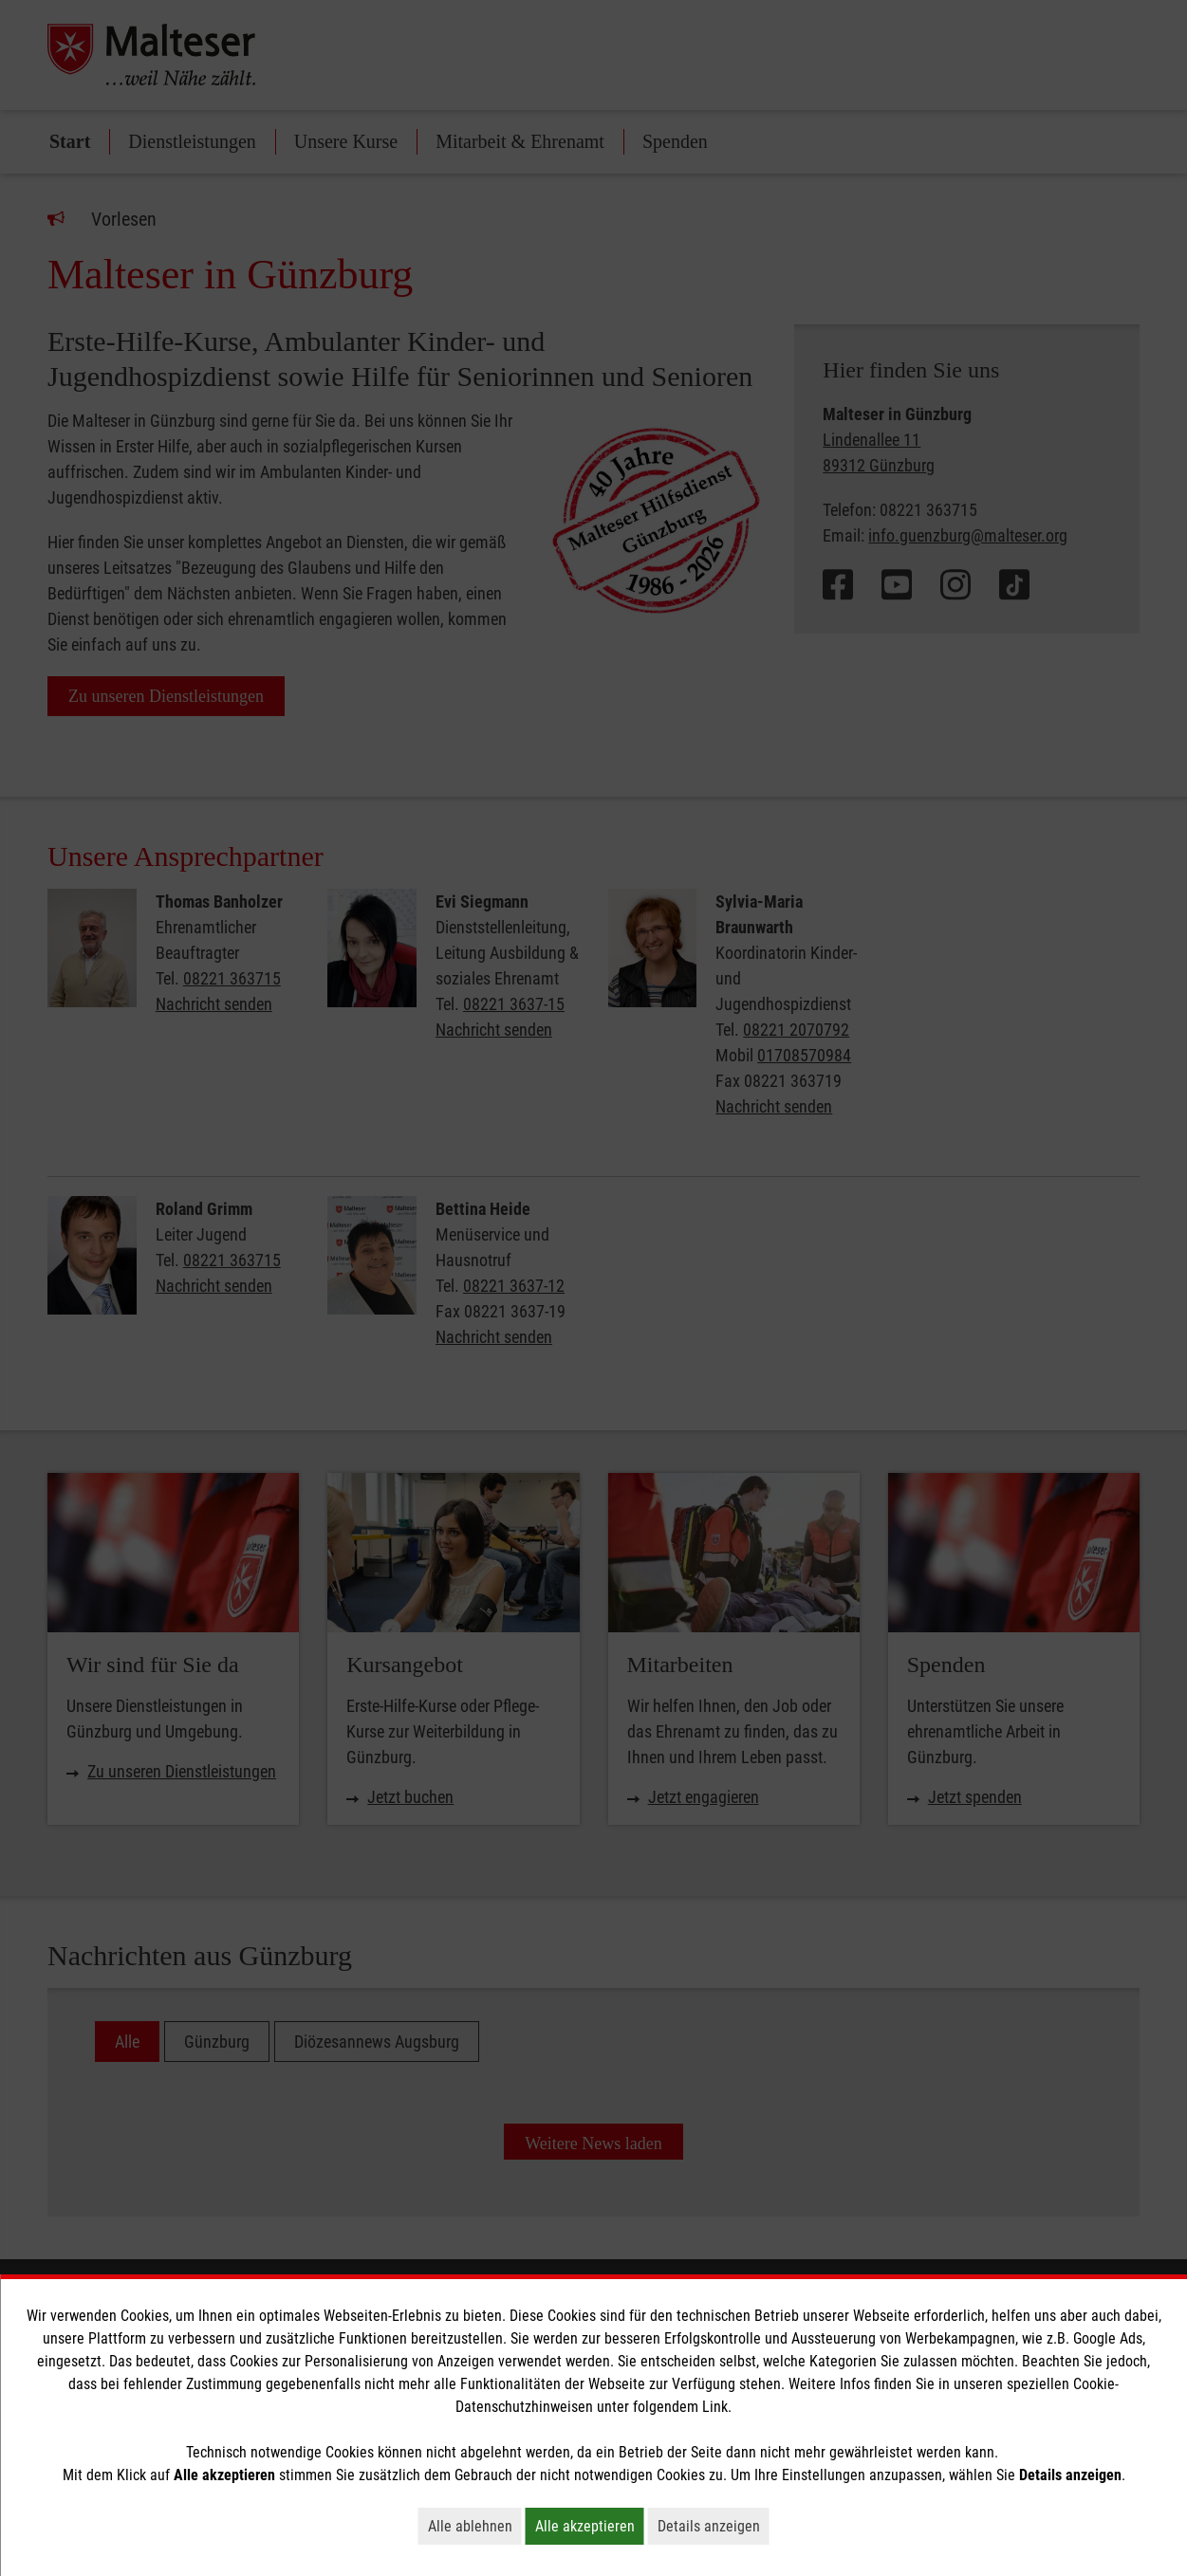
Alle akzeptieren (589, 2525)
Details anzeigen (714, 2525)
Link (715, 2407)
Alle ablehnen (475, 2525)
